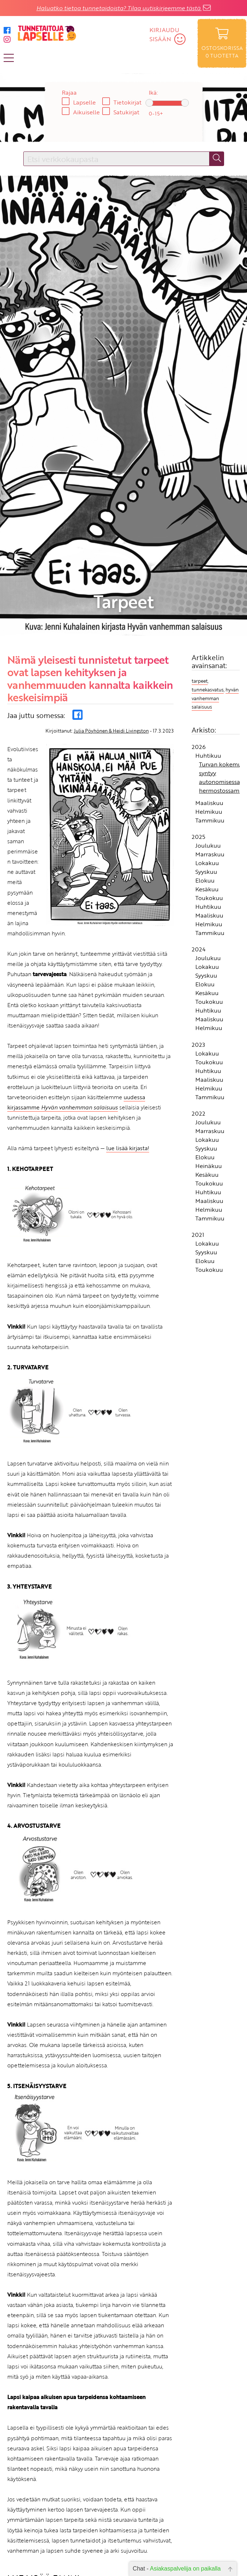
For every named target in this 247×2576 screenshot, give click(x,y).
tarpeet (200, 572)
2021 (198, 1126)
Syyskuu (206, 763)
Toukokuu (209, 789)
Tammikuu (209, 711)
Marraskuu (209, 745)
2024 (199, 840)
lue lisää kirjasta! (127, 1039)
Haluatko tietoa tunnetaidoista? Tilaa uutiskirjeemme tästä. (119, 8)
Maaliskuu (209, 694)
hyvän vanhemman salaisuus (215, 589)
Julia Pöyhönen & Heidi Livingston (111, 622)
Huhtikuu (208, 646)
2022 (198, 1004)
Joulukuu (208, 737)
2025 (198, 728)
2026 (199, 638)
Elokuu (205, 772)
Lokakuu (207, 754)
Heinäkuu (208, 1057)
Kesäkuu (207, 780)
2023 (198, 935)
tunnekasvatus (208, 581)
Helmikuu (208, 702)
